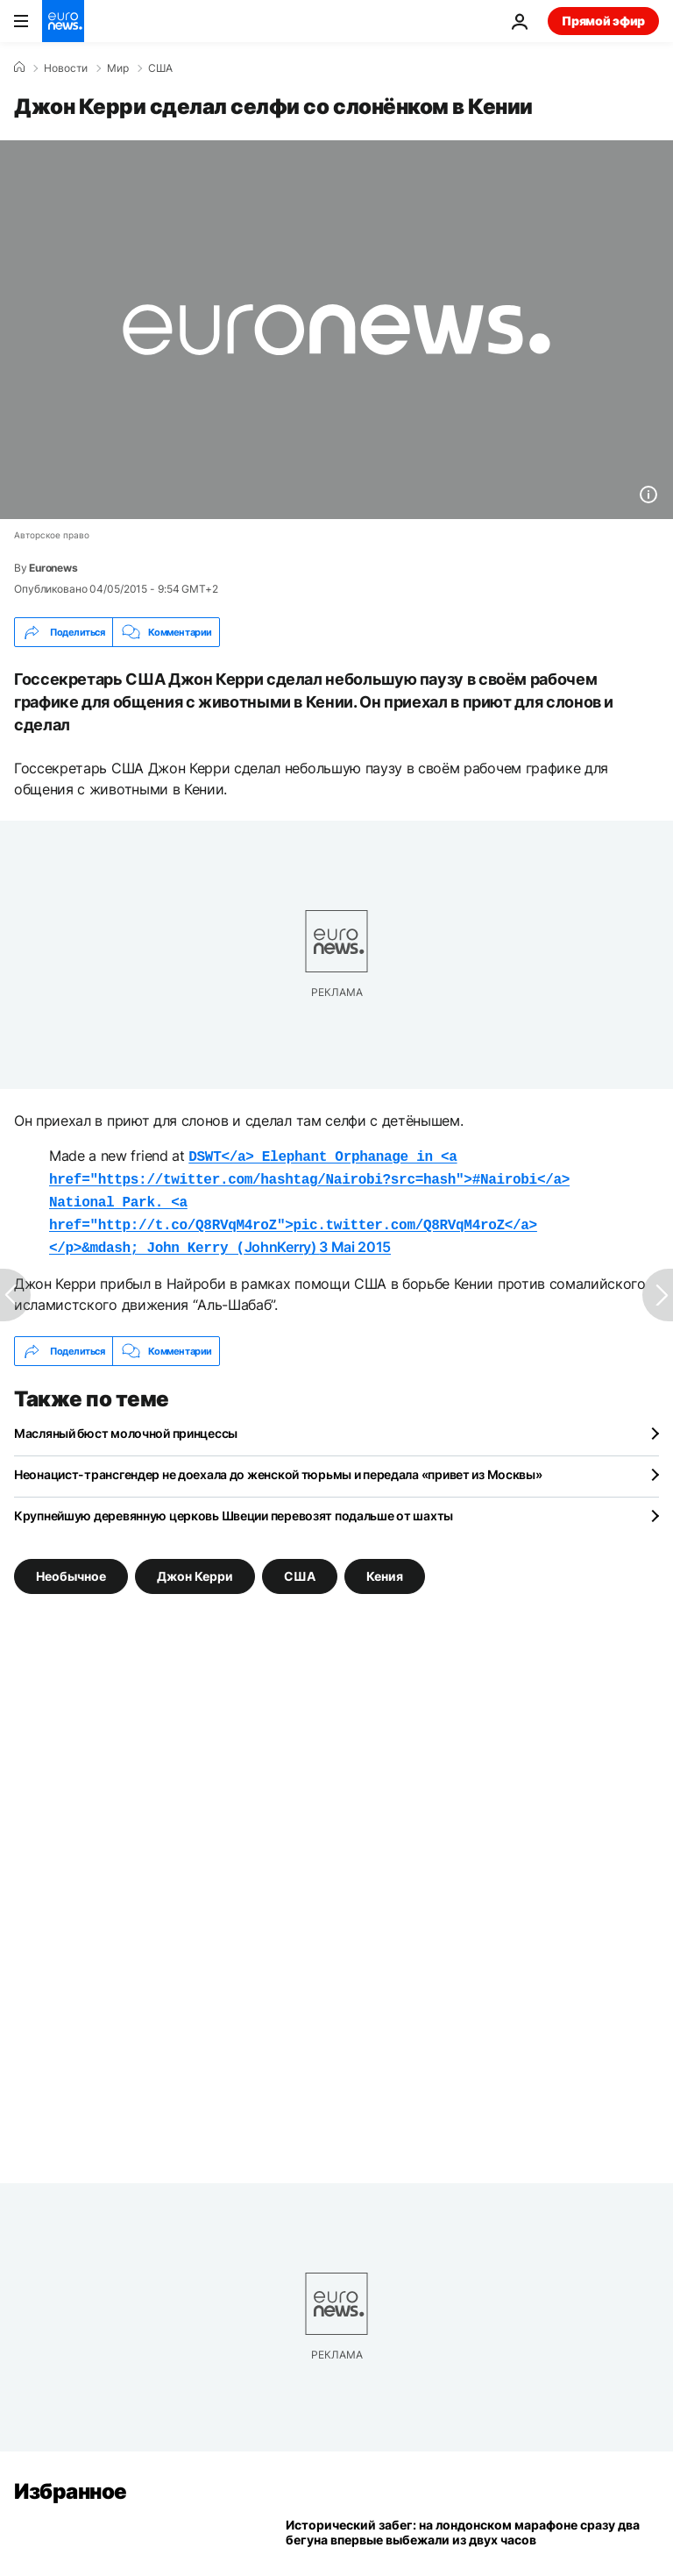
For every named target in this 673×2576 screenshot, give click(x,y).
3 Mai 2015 (355, 1240)
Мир (118, 68)
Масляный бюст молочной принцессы (125, 1424)
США (160, 68)
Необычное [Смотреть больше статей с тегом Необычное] (71, 1567)
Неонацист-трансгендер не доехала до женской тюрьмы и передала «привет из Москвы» (278, 1465)
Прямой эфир (603, 20)
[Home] (19, 67)
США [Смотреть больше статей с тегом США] (299, 1567)
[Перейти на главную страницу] (63, 21)
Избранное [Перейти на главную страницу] (70, 2482)
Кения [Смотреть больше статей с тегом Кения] (384, 1567)
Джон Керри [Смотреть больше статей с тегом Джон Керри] (195, 1567)
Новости (66, 68)
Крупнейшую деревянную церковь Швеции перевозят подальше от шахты (233, 1506)
